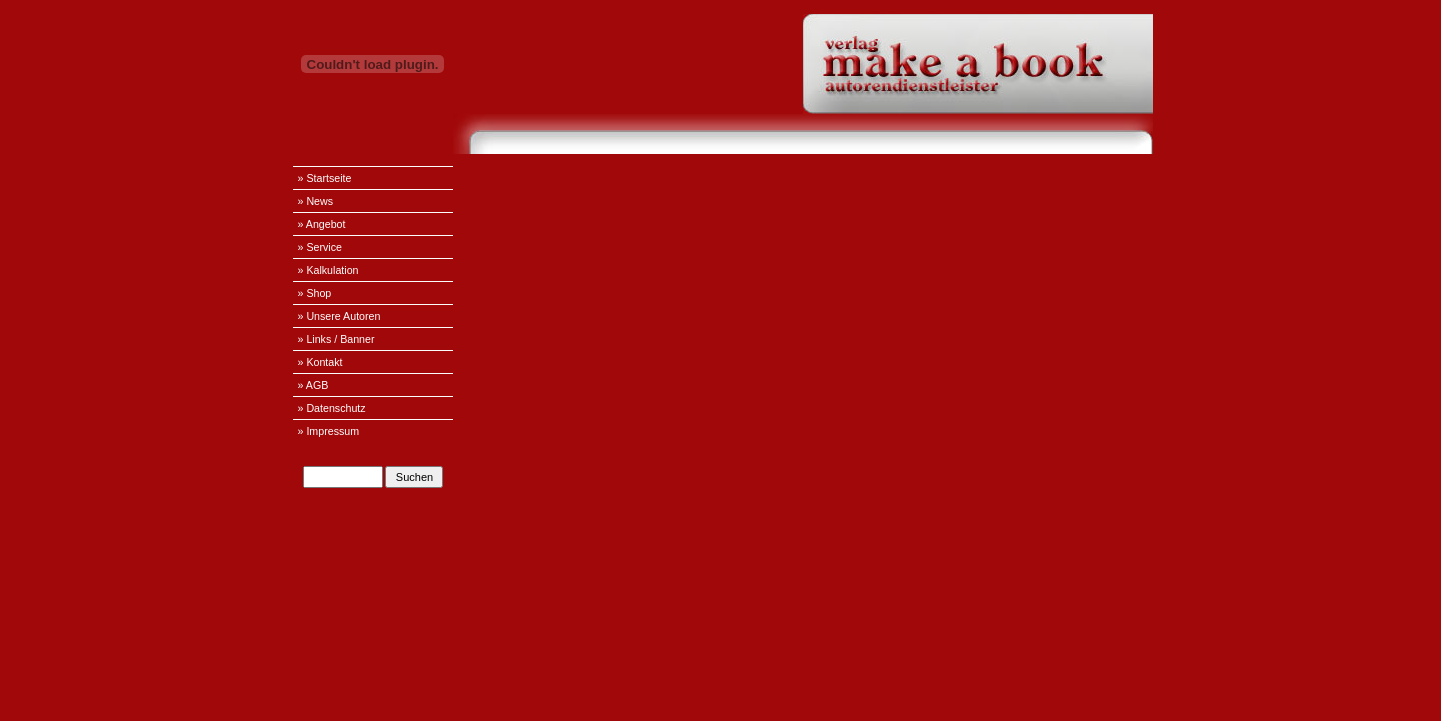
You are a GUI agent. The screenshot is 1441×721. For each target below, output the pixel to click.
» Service (320, 247)
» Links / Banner (336, 339)
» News (316, 201)
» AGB (313, 385)
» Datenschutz (332, 408)
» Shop (315, 293)
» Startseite (325, 178)
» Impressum (329, 431)
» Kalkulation (328, 270)
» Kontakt (320, 362)
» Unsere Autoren (339, 316)
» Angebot (322, 224)
